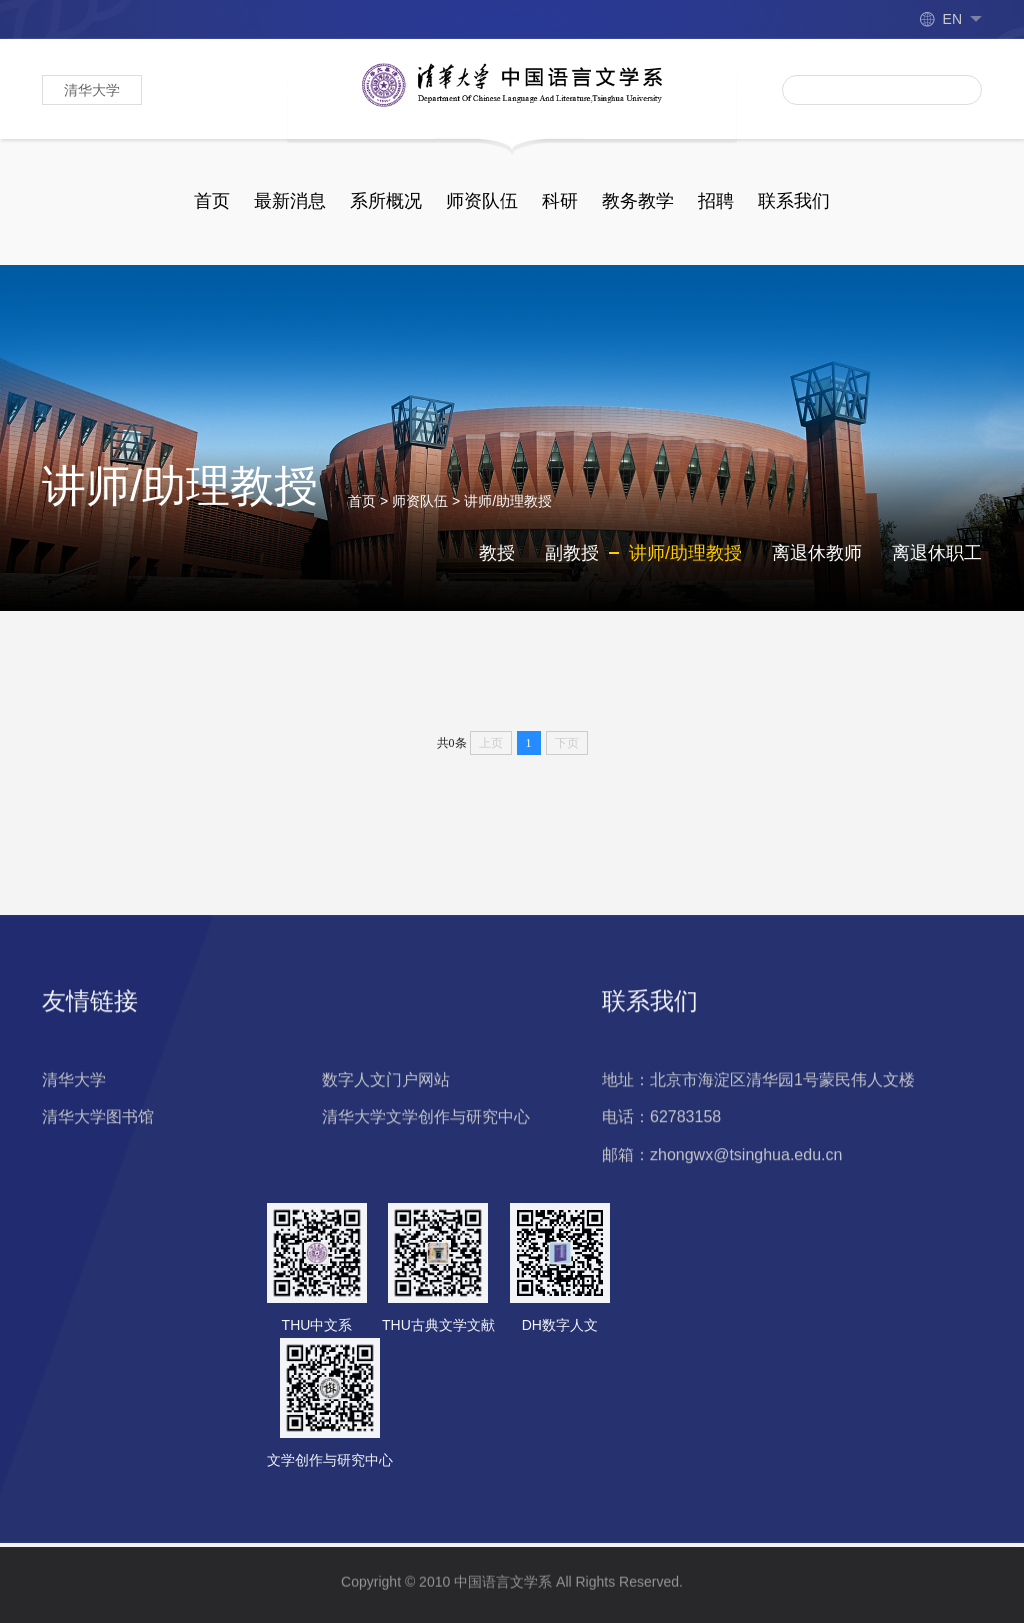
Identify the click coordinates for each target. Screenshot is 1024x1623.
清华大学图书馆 (98, 1217)
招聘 (716, 201)
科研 (560, 201)
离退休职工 (937, 564)
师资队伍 (482, 201)
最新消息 (290, 201)
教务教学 (638, 201)
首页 (212, 201)
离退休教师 (817, 564)
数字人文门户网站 (386, 1179)
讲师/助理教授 (508, 512)
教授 (497, 564)
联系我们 (794, 201)
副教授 (572, 564)
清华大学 (92, 90)
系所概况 (386, 201)
